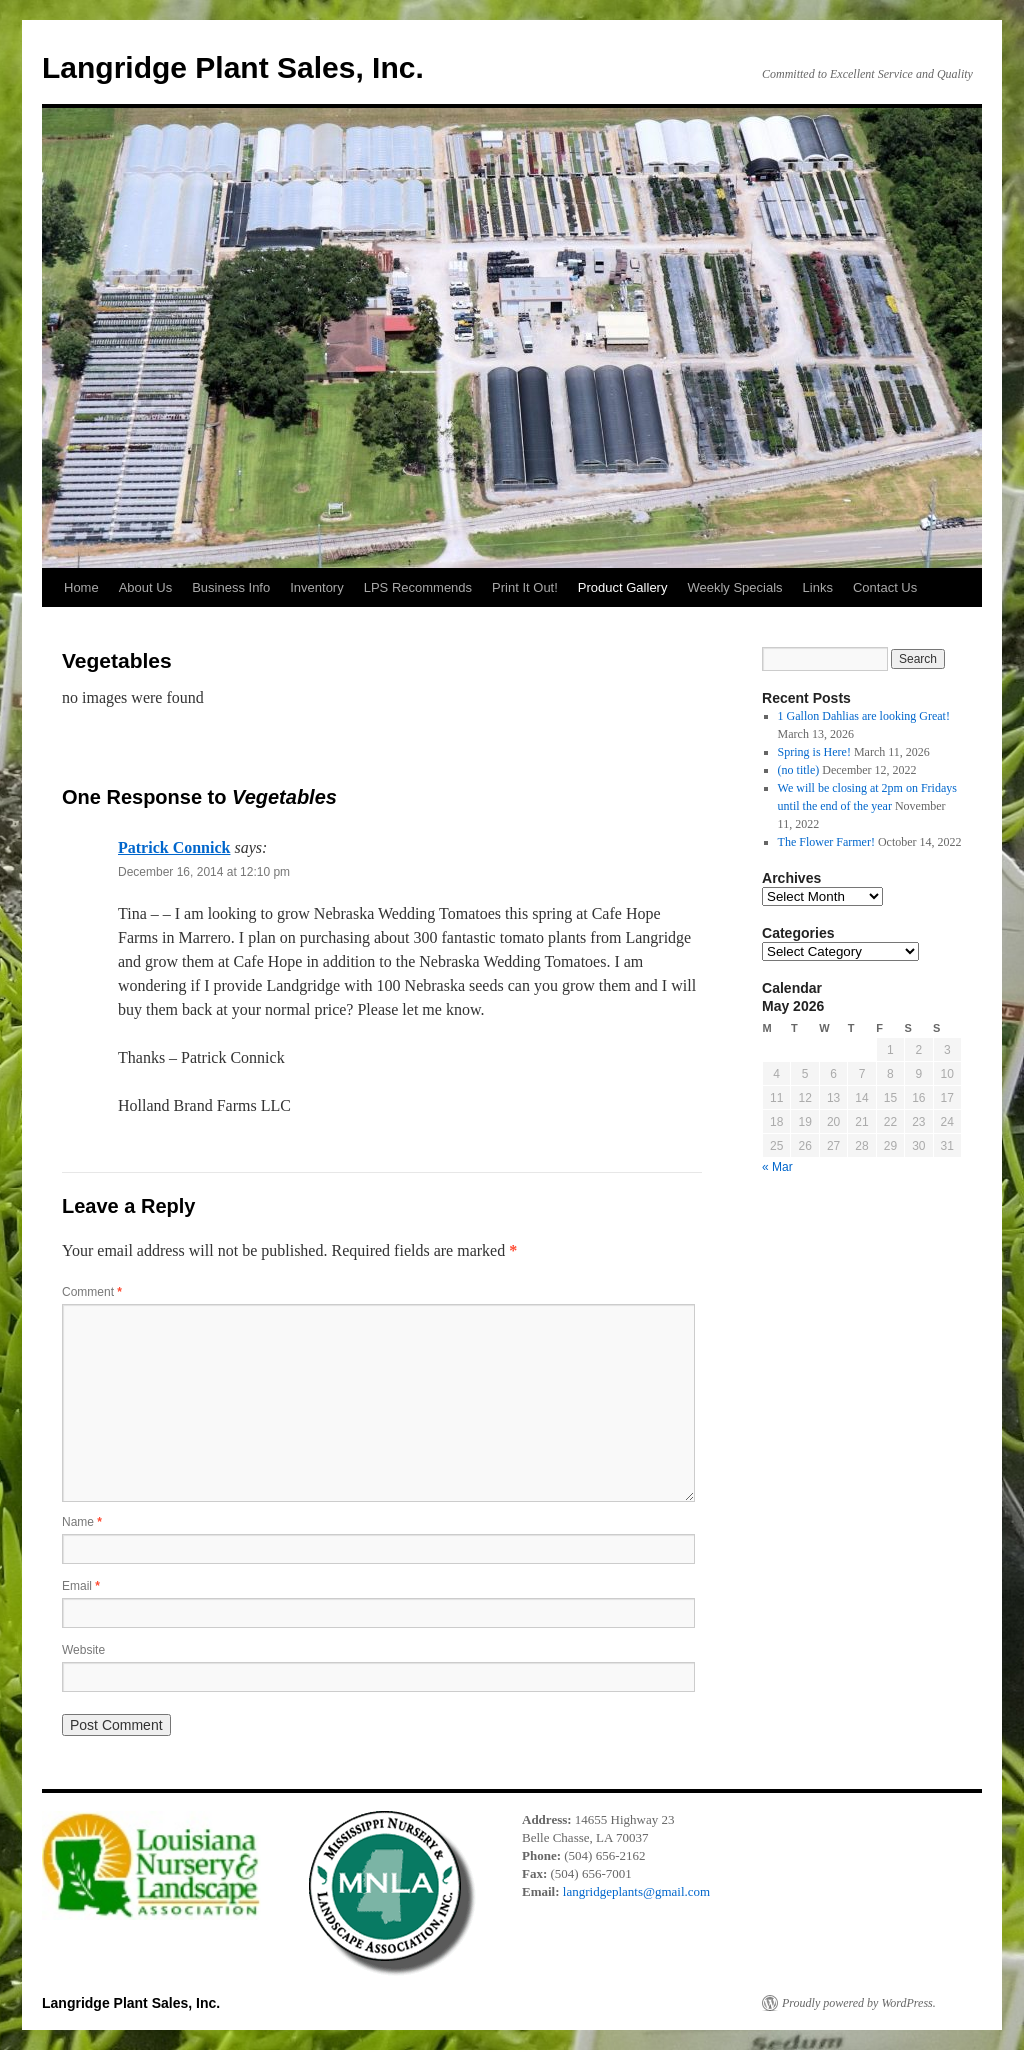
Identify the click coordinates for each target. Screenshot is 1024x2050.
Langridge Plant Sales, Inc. (233, 67)
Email (81, 1586)
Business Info (231, 587)
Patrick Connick (174, 847)
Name (82, 1522)
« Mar (777, 1167)
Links (818, 587)
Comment (92, 1292)
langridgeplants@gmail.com (636, 1891)
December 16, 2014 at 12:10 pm (204, 872)
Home (81, 587)
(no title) (799, 770)
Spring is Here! (814, 752)
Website (83, 1650)
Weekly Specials (734, 587)
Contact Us (885, 587)
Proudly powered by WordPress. (859, 2003)
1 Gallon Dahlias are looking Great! (864, 716)
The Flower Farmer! (826, 842)
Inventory (316, 587)
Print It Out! (525, 587)
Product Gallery (623, 587)
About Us (145, 587)
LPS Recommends (418, 587)
